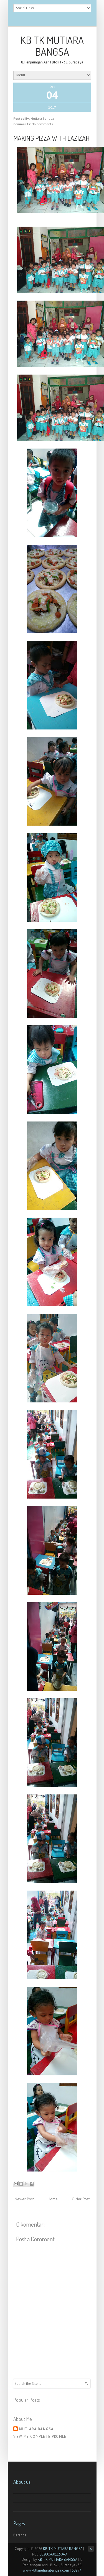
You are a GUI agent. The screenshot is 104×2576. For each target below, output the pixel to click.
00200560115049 (53, 2554)
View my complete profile (40, 2436)
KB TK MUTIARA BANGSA (52, 45)
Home (53, 2198)
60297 (76, 2570)
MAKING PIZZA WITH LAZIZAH (51, 138)
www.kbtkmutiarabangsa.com (46, 2570)
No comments (42, 124)
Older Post (81, 2198)
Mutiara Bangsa (36, 2429)
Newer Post (24, 2198)
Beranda (19, 2535)
